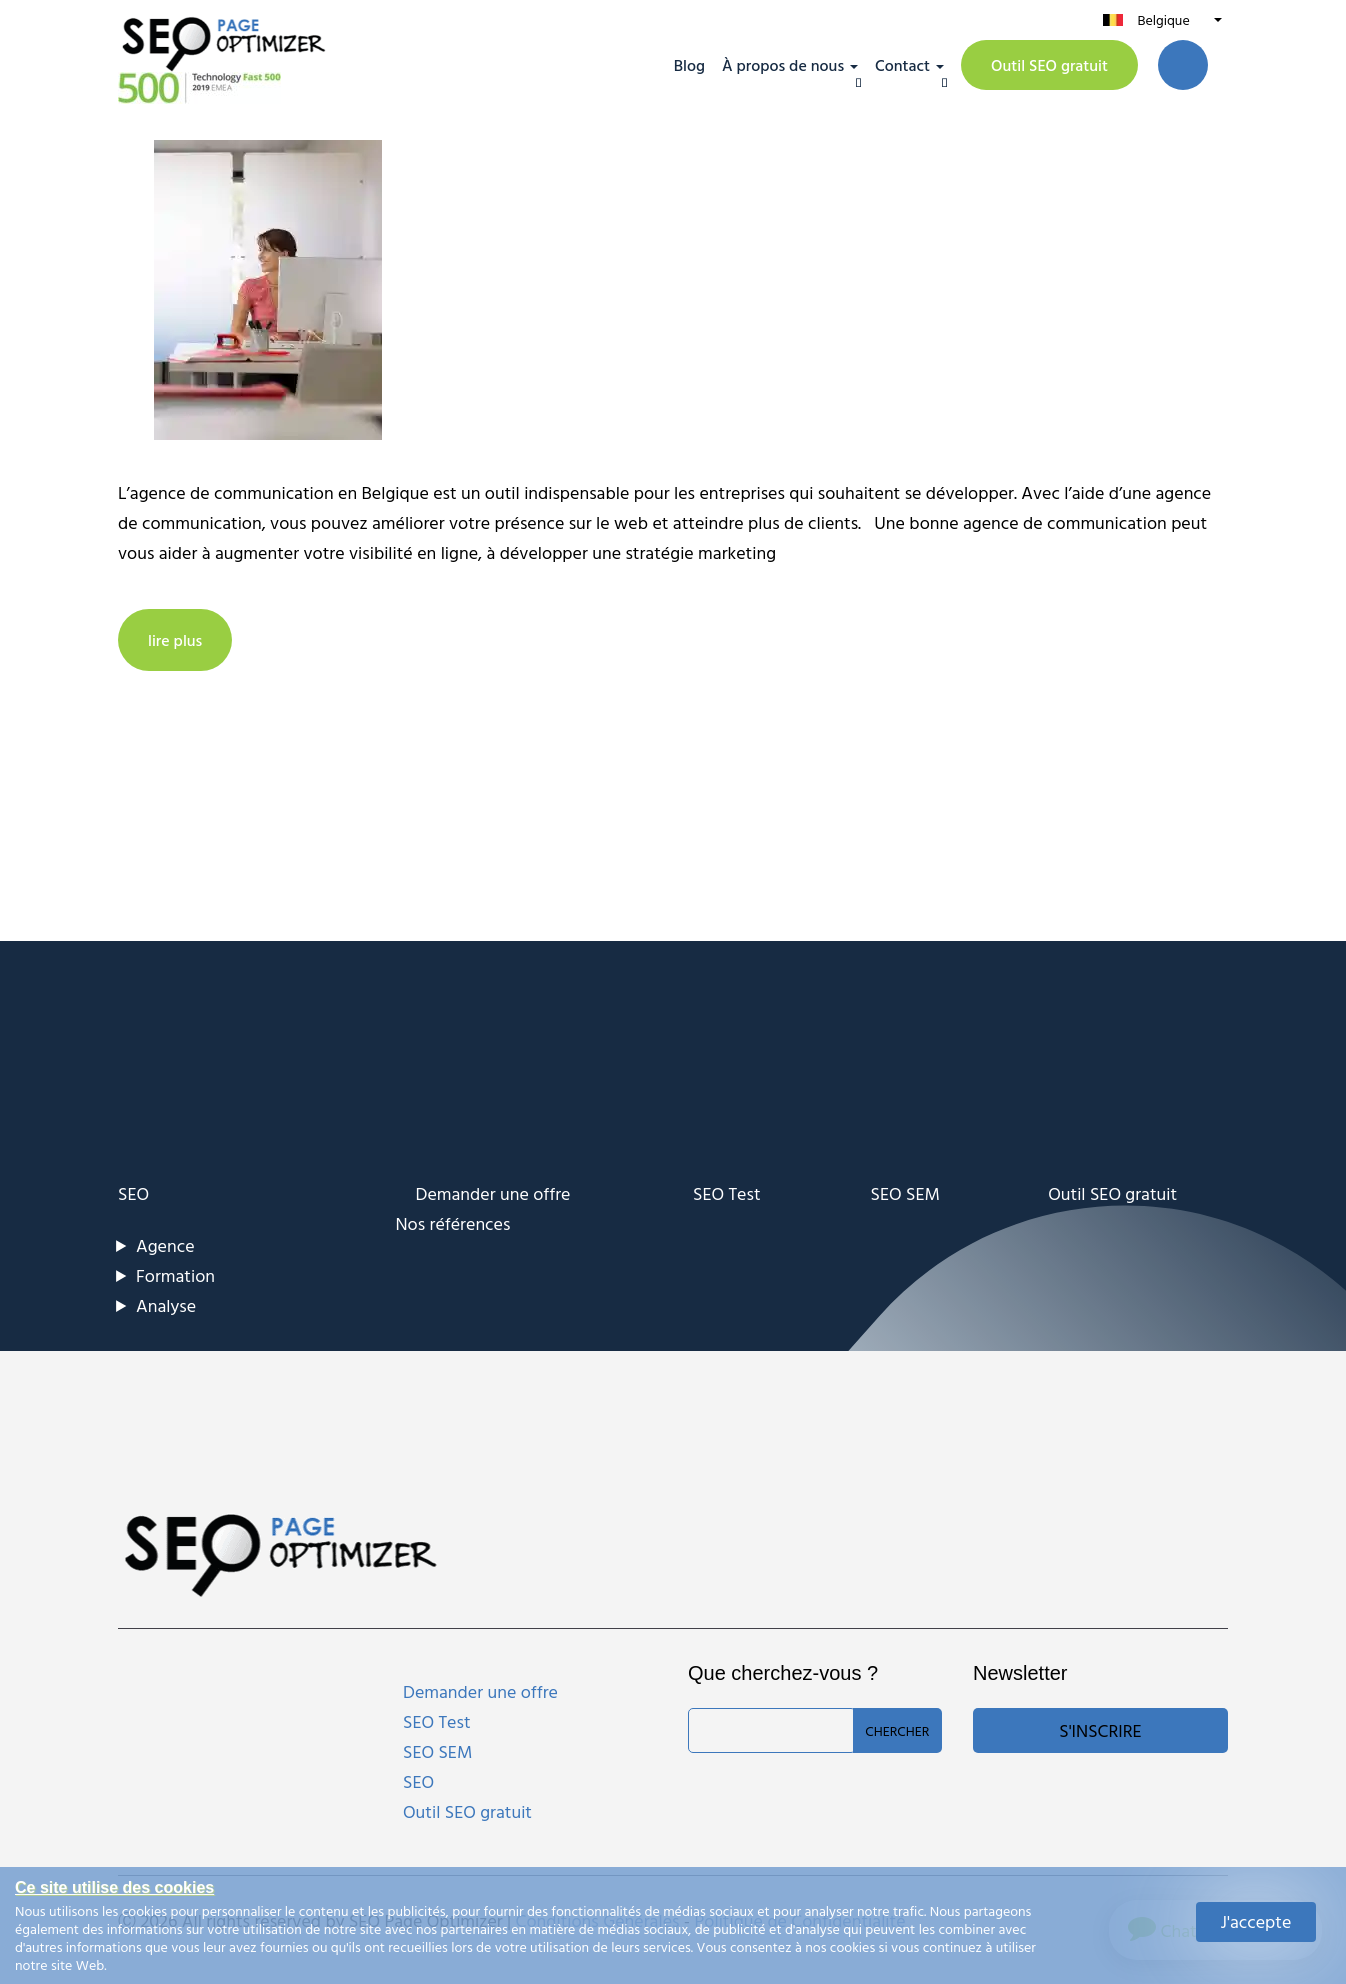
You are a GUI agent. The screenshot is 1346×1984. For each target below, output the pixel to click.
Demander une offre (493, 1193)
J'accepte (1256, 1921)
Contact (902, 65)
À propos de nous (783, 65)
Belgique (1163, 19)
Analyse (166, 1305)
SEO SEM (905, 1193)
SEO (133, 1193)
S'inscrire (1100, 1730)
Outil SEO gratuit (1049, 65)
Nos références (453, 1223)
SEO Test (727, 1193)
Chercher (897, 1730)
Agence (165, 1245)
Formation (175, 1275)
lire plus (175, 640)
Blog (689, 65)
